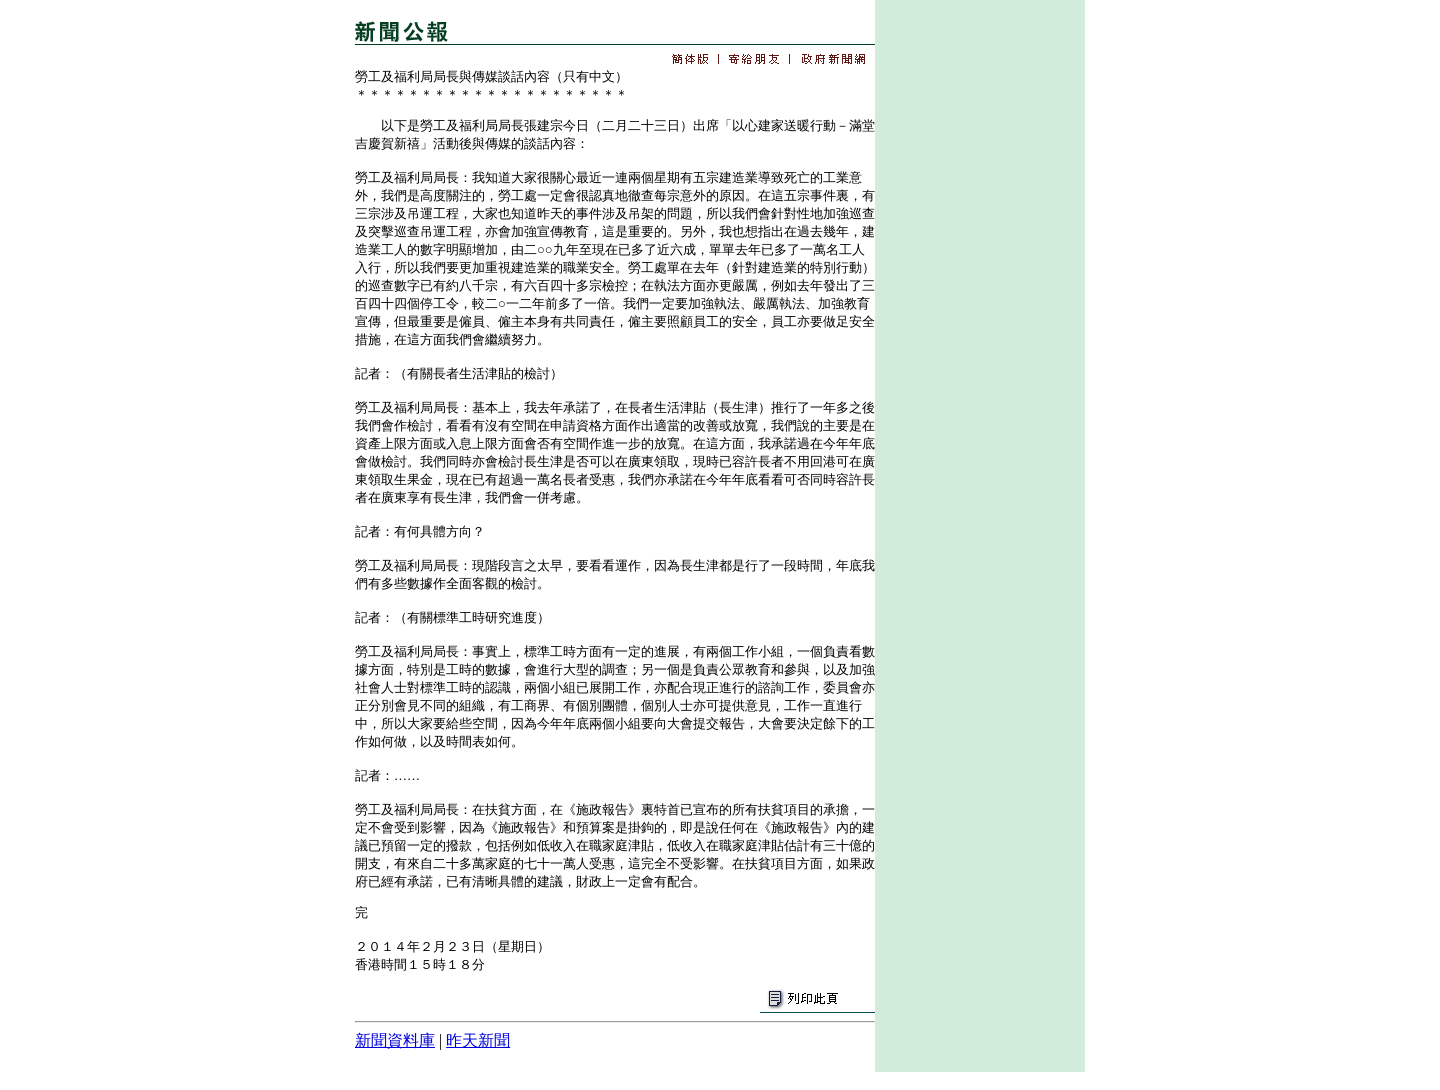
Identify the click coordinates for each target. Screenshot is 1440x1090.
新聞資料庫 (395, 1040)
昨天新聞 (478, 1040)
